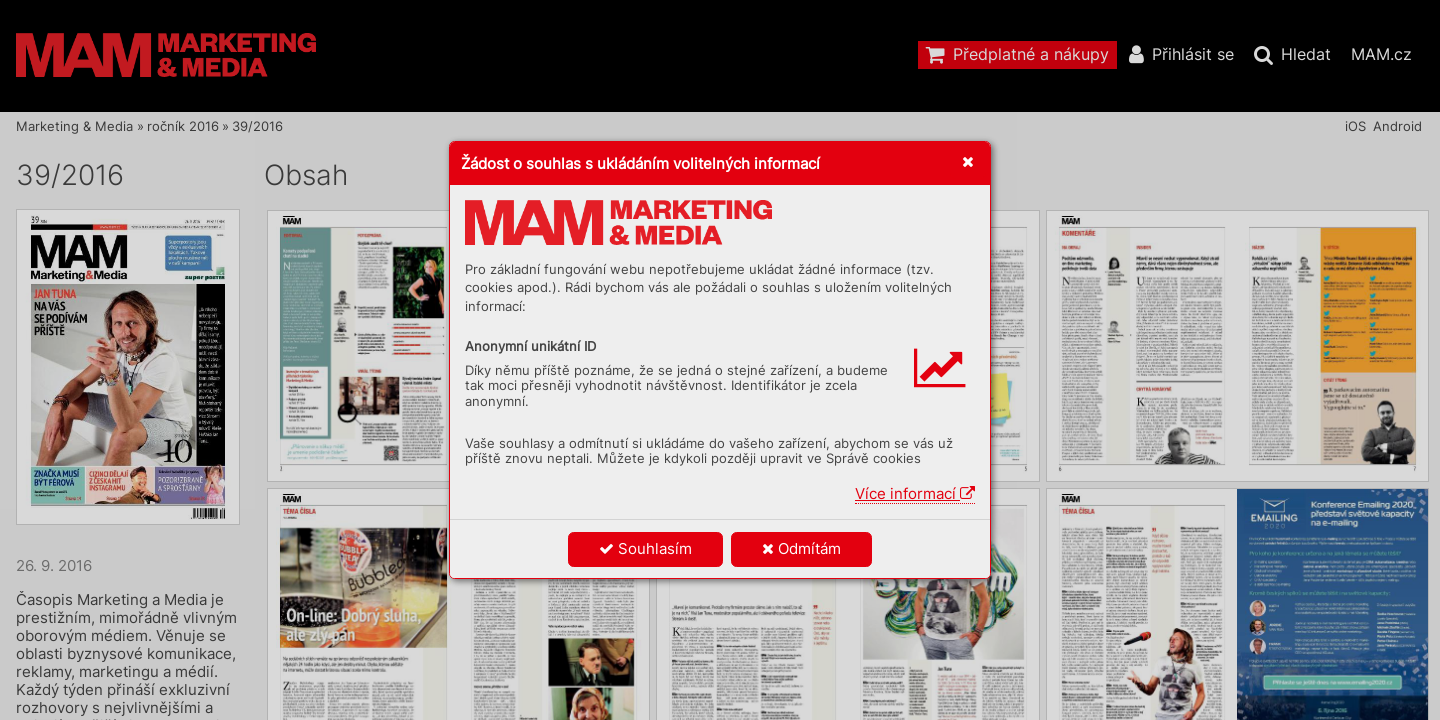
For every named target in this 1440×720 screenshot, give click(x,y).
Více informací (915, 493)
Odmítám (801, 548)
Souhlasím (645, 548)
